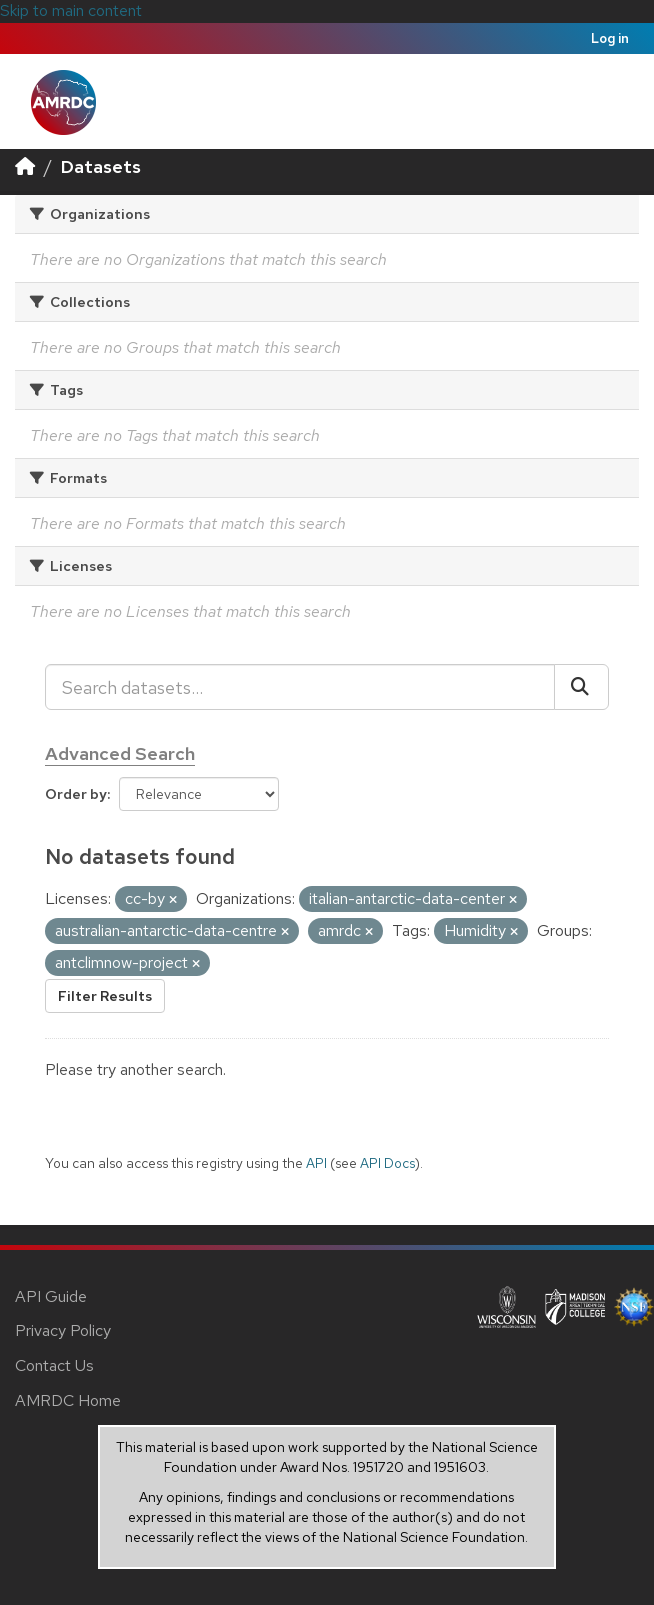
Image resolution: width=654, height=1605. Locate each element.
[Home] (25, 166)
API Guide (51, 1296)
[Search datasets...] (300, 687)
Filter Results (105, 996)
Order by (76, 794)
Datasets (101, 166)
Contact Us (54, 1365)
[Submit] (581, 687)
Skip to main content (71, 10)
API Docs (387, 1163)
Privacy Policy (63, 1330)
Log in (610, 38)
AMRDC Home (68, 1400)
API (316, 1163)
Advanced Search (120, 753)
